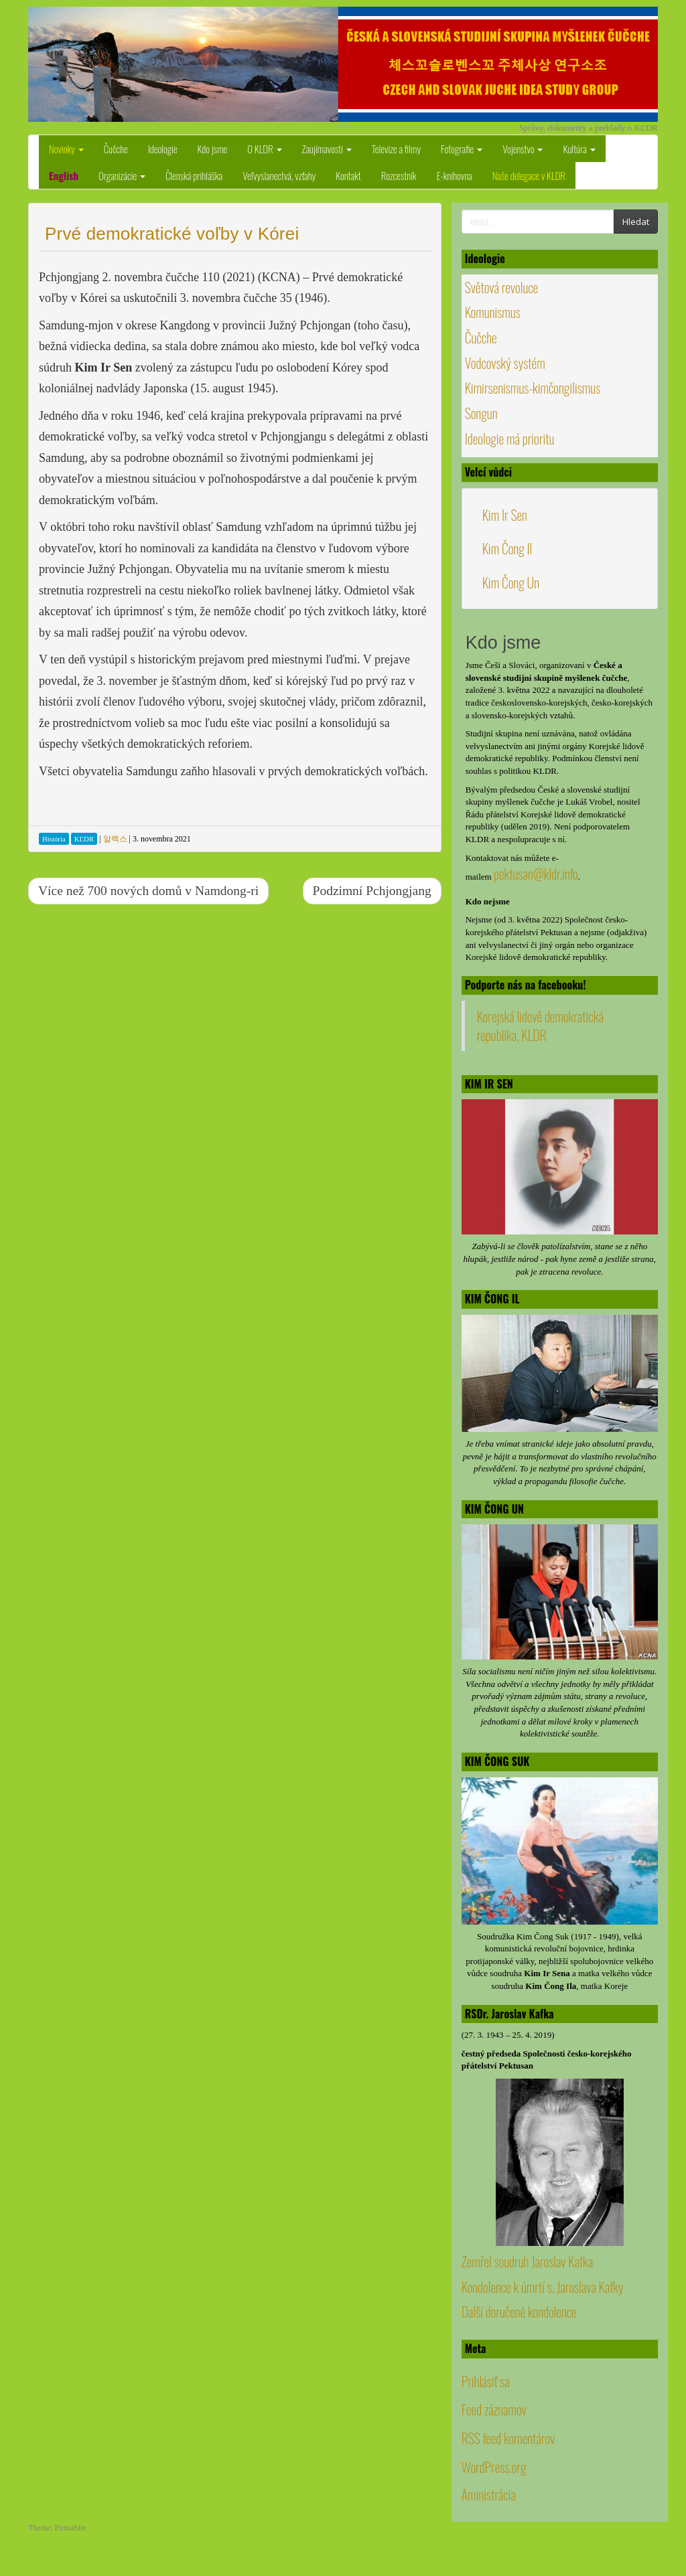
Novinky (66, 148)
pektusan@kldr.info (536, 874)
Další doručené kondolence (519, 2312)
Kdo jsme (213, 148)
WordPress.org (494, 2467)
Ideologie (163, 148)
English (63, 175)
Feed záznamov (494, 2409)
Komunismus (493, 312)
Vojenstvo (522, 148)
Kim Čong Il (507, 548)
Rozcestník (399, 175)
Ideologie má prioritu (510, 438)
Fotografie (461, 148)
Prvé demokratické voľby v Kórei (172, 234)
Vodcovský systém (505, 363)
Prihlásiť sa (486, 2381)
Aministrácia (489, 2494)
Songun (481, 413)
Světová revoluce (502, 287)
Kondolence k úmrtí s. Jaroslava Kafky (543, 2287)
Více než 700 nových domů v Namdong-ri (148, 891)
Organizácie (121, 175)
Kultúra (579, 148)
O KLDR (264, 148)
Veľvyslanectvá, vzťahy (279, 175)
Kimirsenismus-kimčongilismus (533, 388)
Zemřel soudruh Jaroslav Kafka (527, 2261)
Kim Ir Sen (504, 515)
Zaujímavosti (327, 148)
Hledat (635, 222)
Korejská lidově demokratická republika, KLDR (540, 1026)
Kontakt (348, 175)
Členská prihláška (193, 175)
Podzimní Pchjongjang (372, 891)
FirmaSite (70, 2527)
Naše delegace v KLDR (528, 175)
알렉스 (115, 838)
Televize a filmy (396, 148)
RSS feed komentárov (508, 2438)
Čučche (116, 148)
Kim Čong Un (510, 582)
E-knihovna (454, 175)
